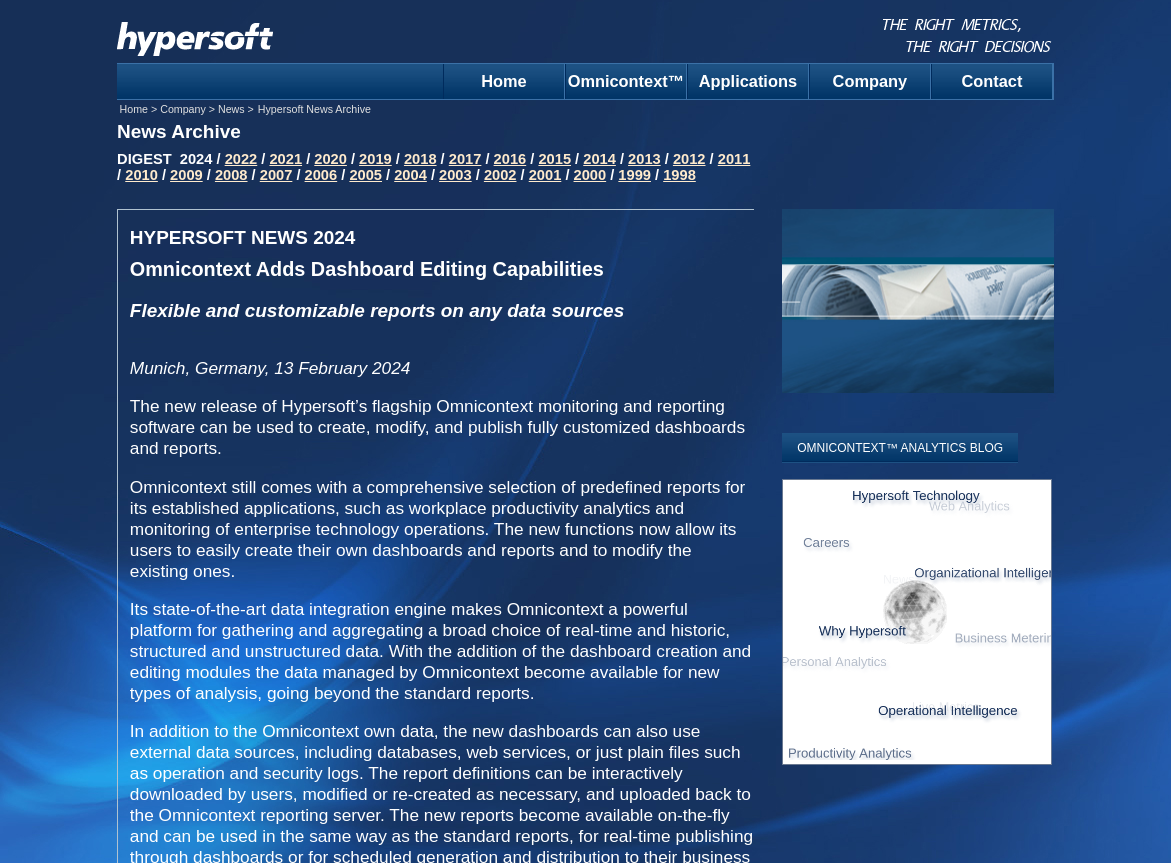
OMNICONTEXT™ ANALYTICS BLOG (900, 448)
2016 (510, 159)
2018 (420, 159)
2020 (330, 159)
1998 (679, 175)
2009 (186, 175)
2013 (644, 159)
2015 (554, 159)
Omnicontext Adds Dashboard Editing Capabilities (367, 269)
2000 (590, 175)
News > (236, 109)
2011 (734, 159)
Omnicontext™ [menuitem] (626, 81)
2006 (321, 175)
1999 (634, 175)
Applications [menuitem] (748, 81)
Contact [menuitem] (991, 81)
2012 (689, 159)
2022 (241, 159)
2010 (141, 175)
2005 (365, 175)
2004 (410, 175)
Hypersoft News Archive (314, 109)
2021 (285, 159)
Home (135, 109)
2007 (276, 175)
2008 (231, 175)
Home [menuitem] (504, 81)
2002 (500, 175)
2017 (465, 159)
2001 (545, 175)
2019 (375, 159)
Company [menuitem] (870, 81)
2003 (455, 175)
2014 (599, 159)
